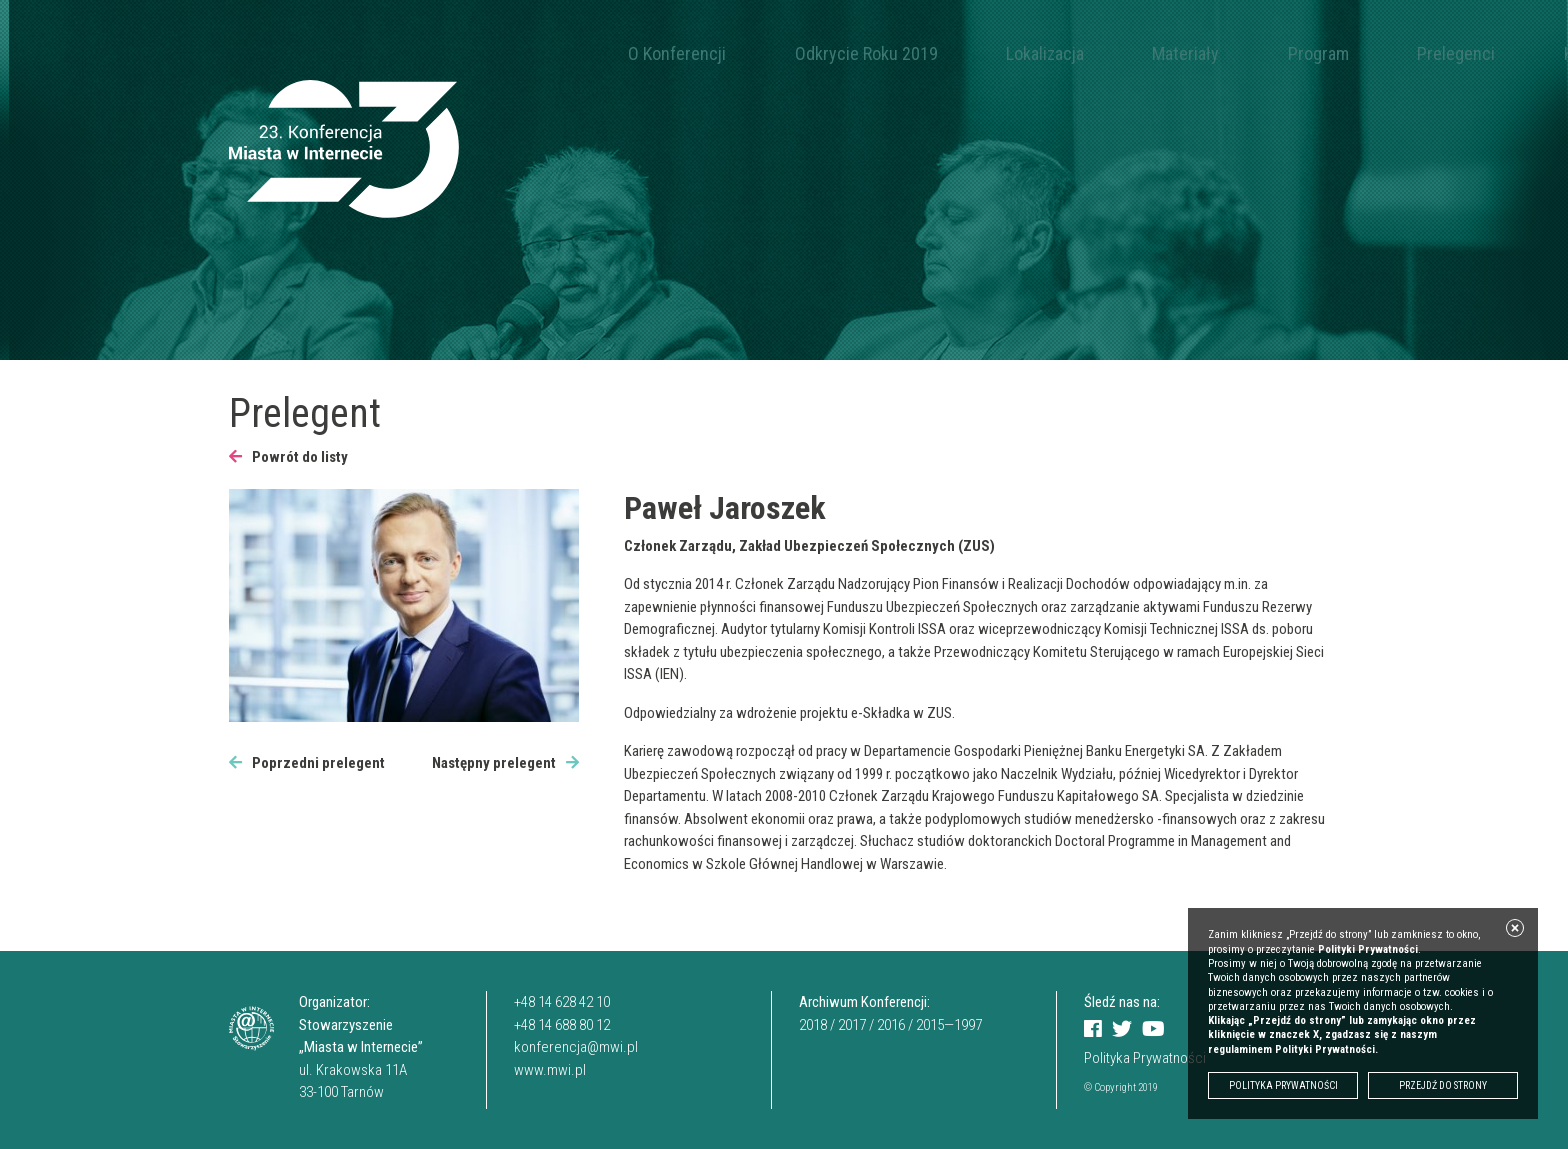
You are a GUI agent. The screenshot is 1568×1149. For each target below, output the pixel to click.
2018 (813, 1025)
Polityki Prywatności (1368, 949)
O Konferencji (658, 53)
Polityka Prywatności (1145, 1058)
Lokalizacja (949, 53)
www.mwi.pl (550, 1070)
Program (1145, 53)
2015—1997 (949, 1025)
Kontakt (1341, 53)
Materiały (1051, 53)
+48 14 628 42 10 (562, 1002)
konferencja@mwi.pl (576, 1047)
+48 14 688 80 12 (562, 1025)
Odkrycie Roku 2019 (808, 53)
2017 (852, 1025)
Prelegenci (1245, 53)
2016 (891, 1025)
